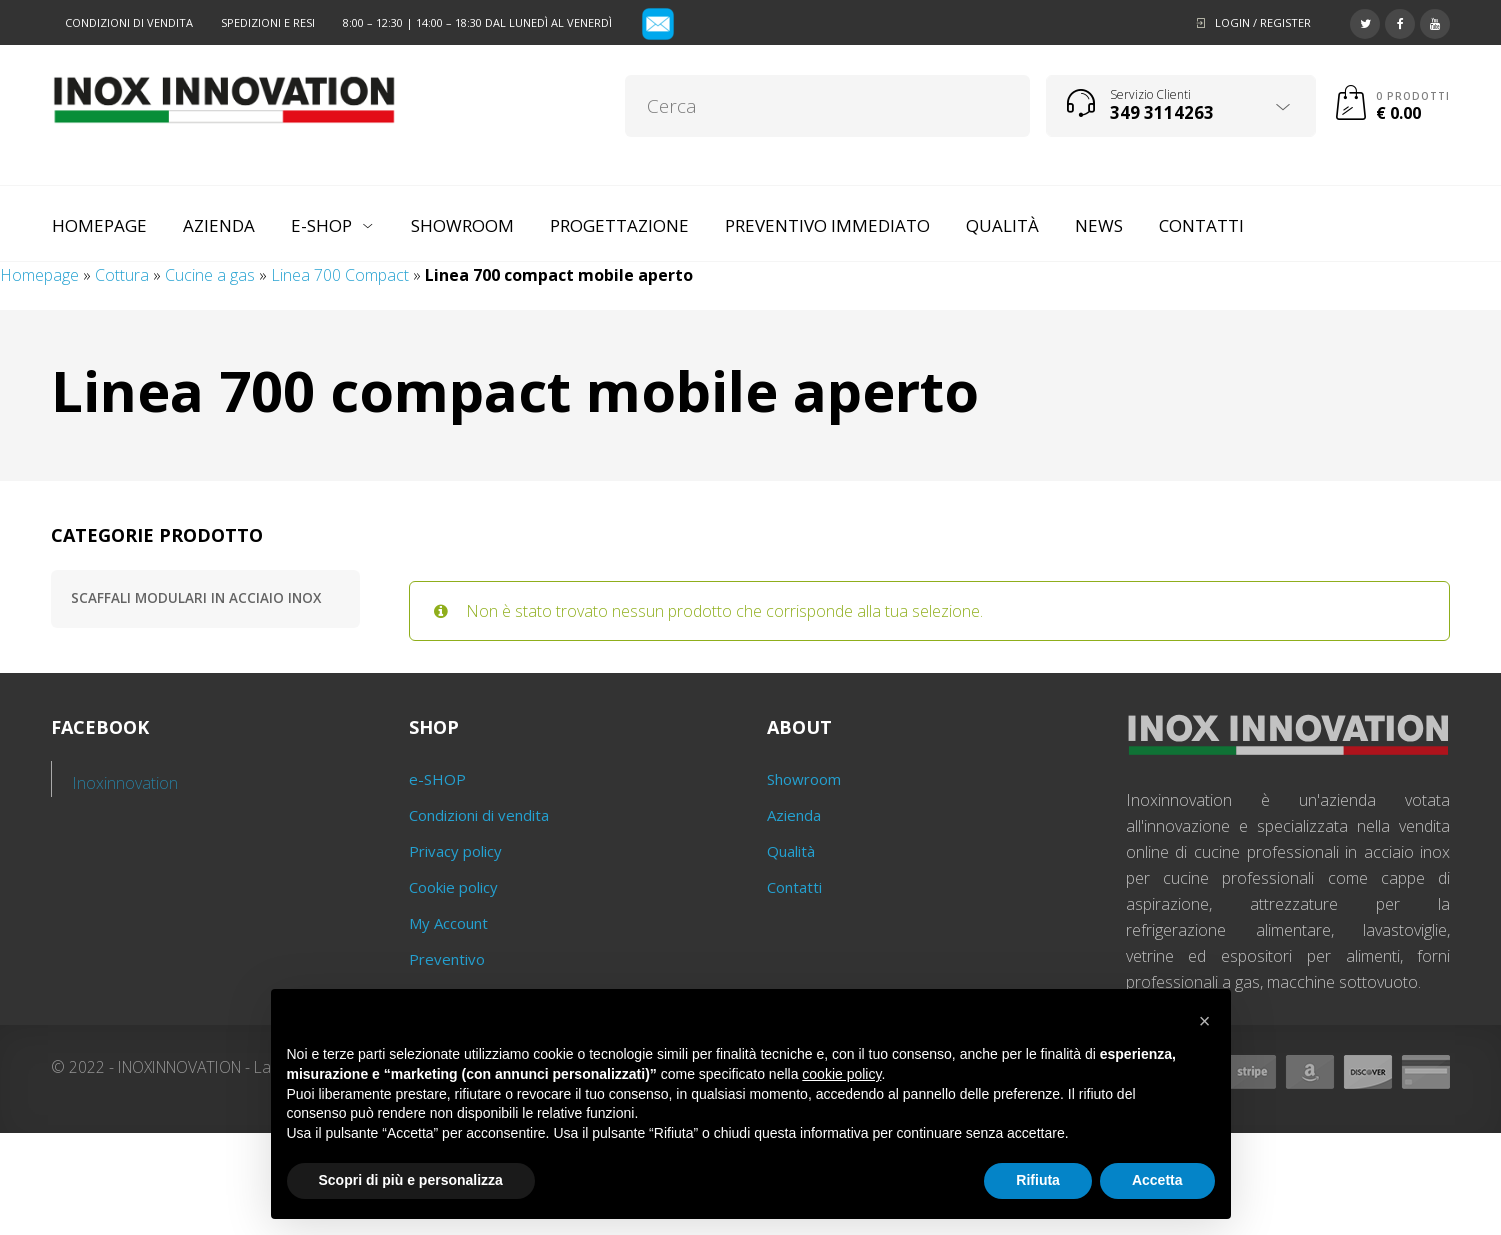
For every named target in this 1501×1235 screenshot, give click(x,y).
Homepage (39, 275)
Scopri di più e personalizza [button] (411, 1180)
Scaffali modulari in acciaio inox (196, 598)
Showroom (804, 779)
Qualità (791, 851)
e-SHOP (437, 779)
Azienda (794, 815)
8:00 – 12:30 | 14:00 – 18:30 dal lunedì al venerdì (477, 22)
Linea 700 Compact (340, 275)
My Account (448, 923)
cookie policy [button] (841, 1074)
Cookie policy (453, 887)
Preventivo (447, 959)
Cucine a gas (210, 275)
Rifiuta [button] (1038, 1180)
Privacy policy (455, 851)
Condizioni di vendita (129, 22)
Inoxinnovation (125, 783)
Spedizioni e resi (268, 22)
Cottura (122, 275)
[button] (1205, 1021)
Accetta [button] (1157, 1180)
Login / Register (1263, 22)
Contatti (794, 887)
